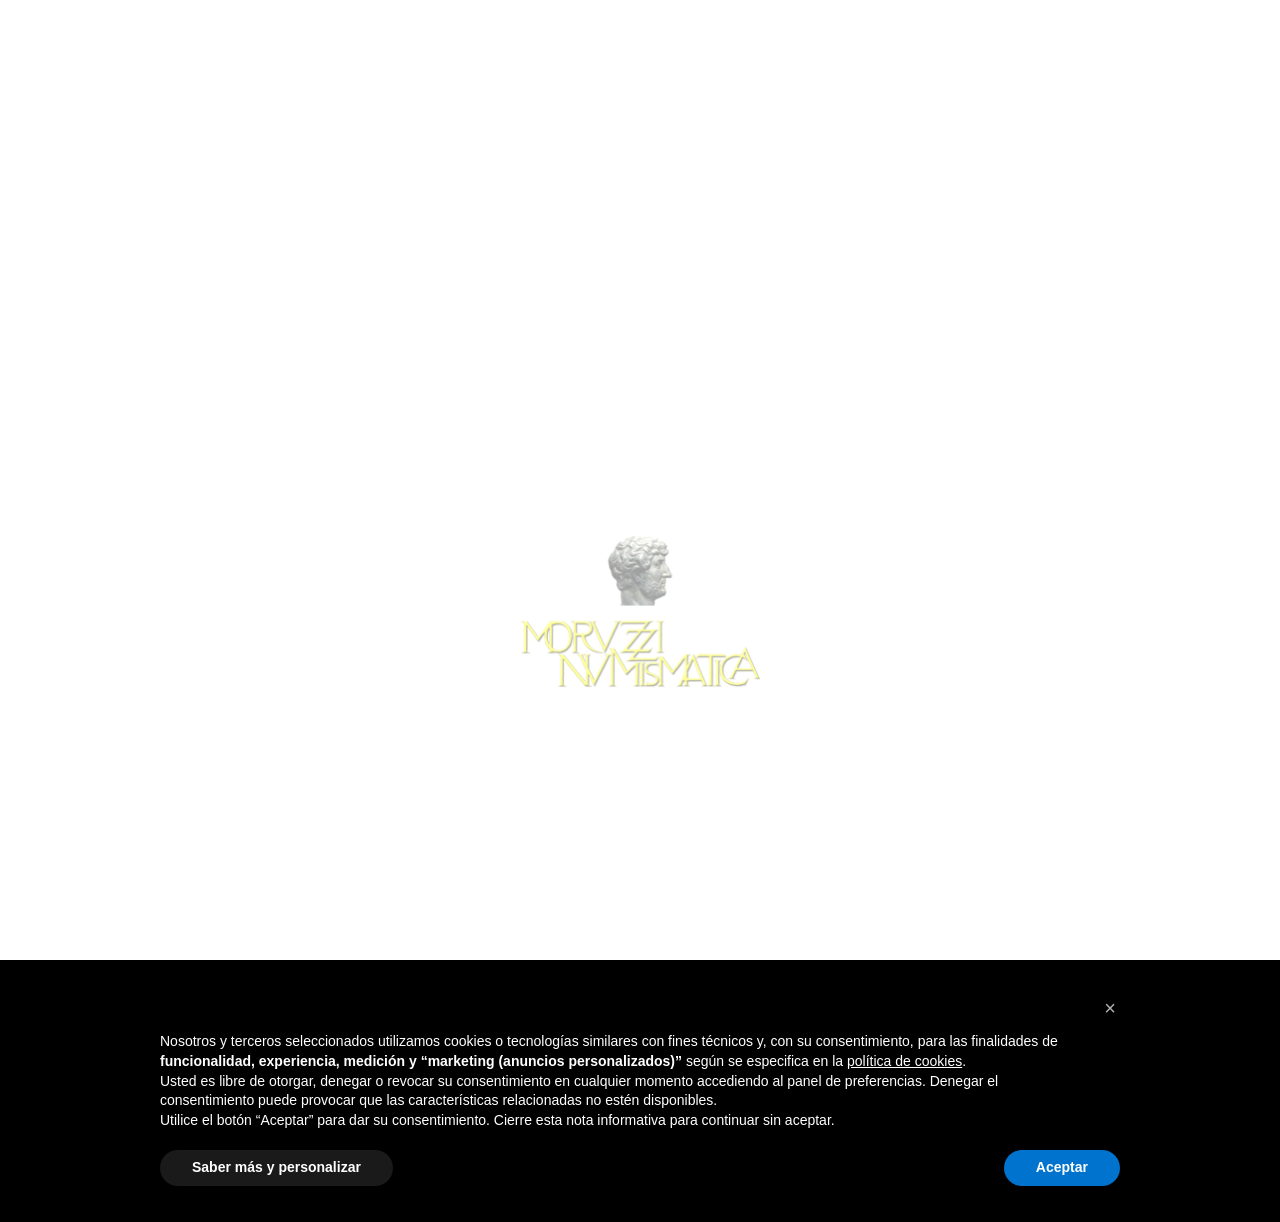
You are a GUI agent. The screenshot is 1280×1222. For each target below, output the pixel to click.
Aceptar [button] (1062, 1167)
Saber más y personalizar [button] (276, 1167)
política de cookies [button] (904, 1061)
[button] (1110, 1008)
